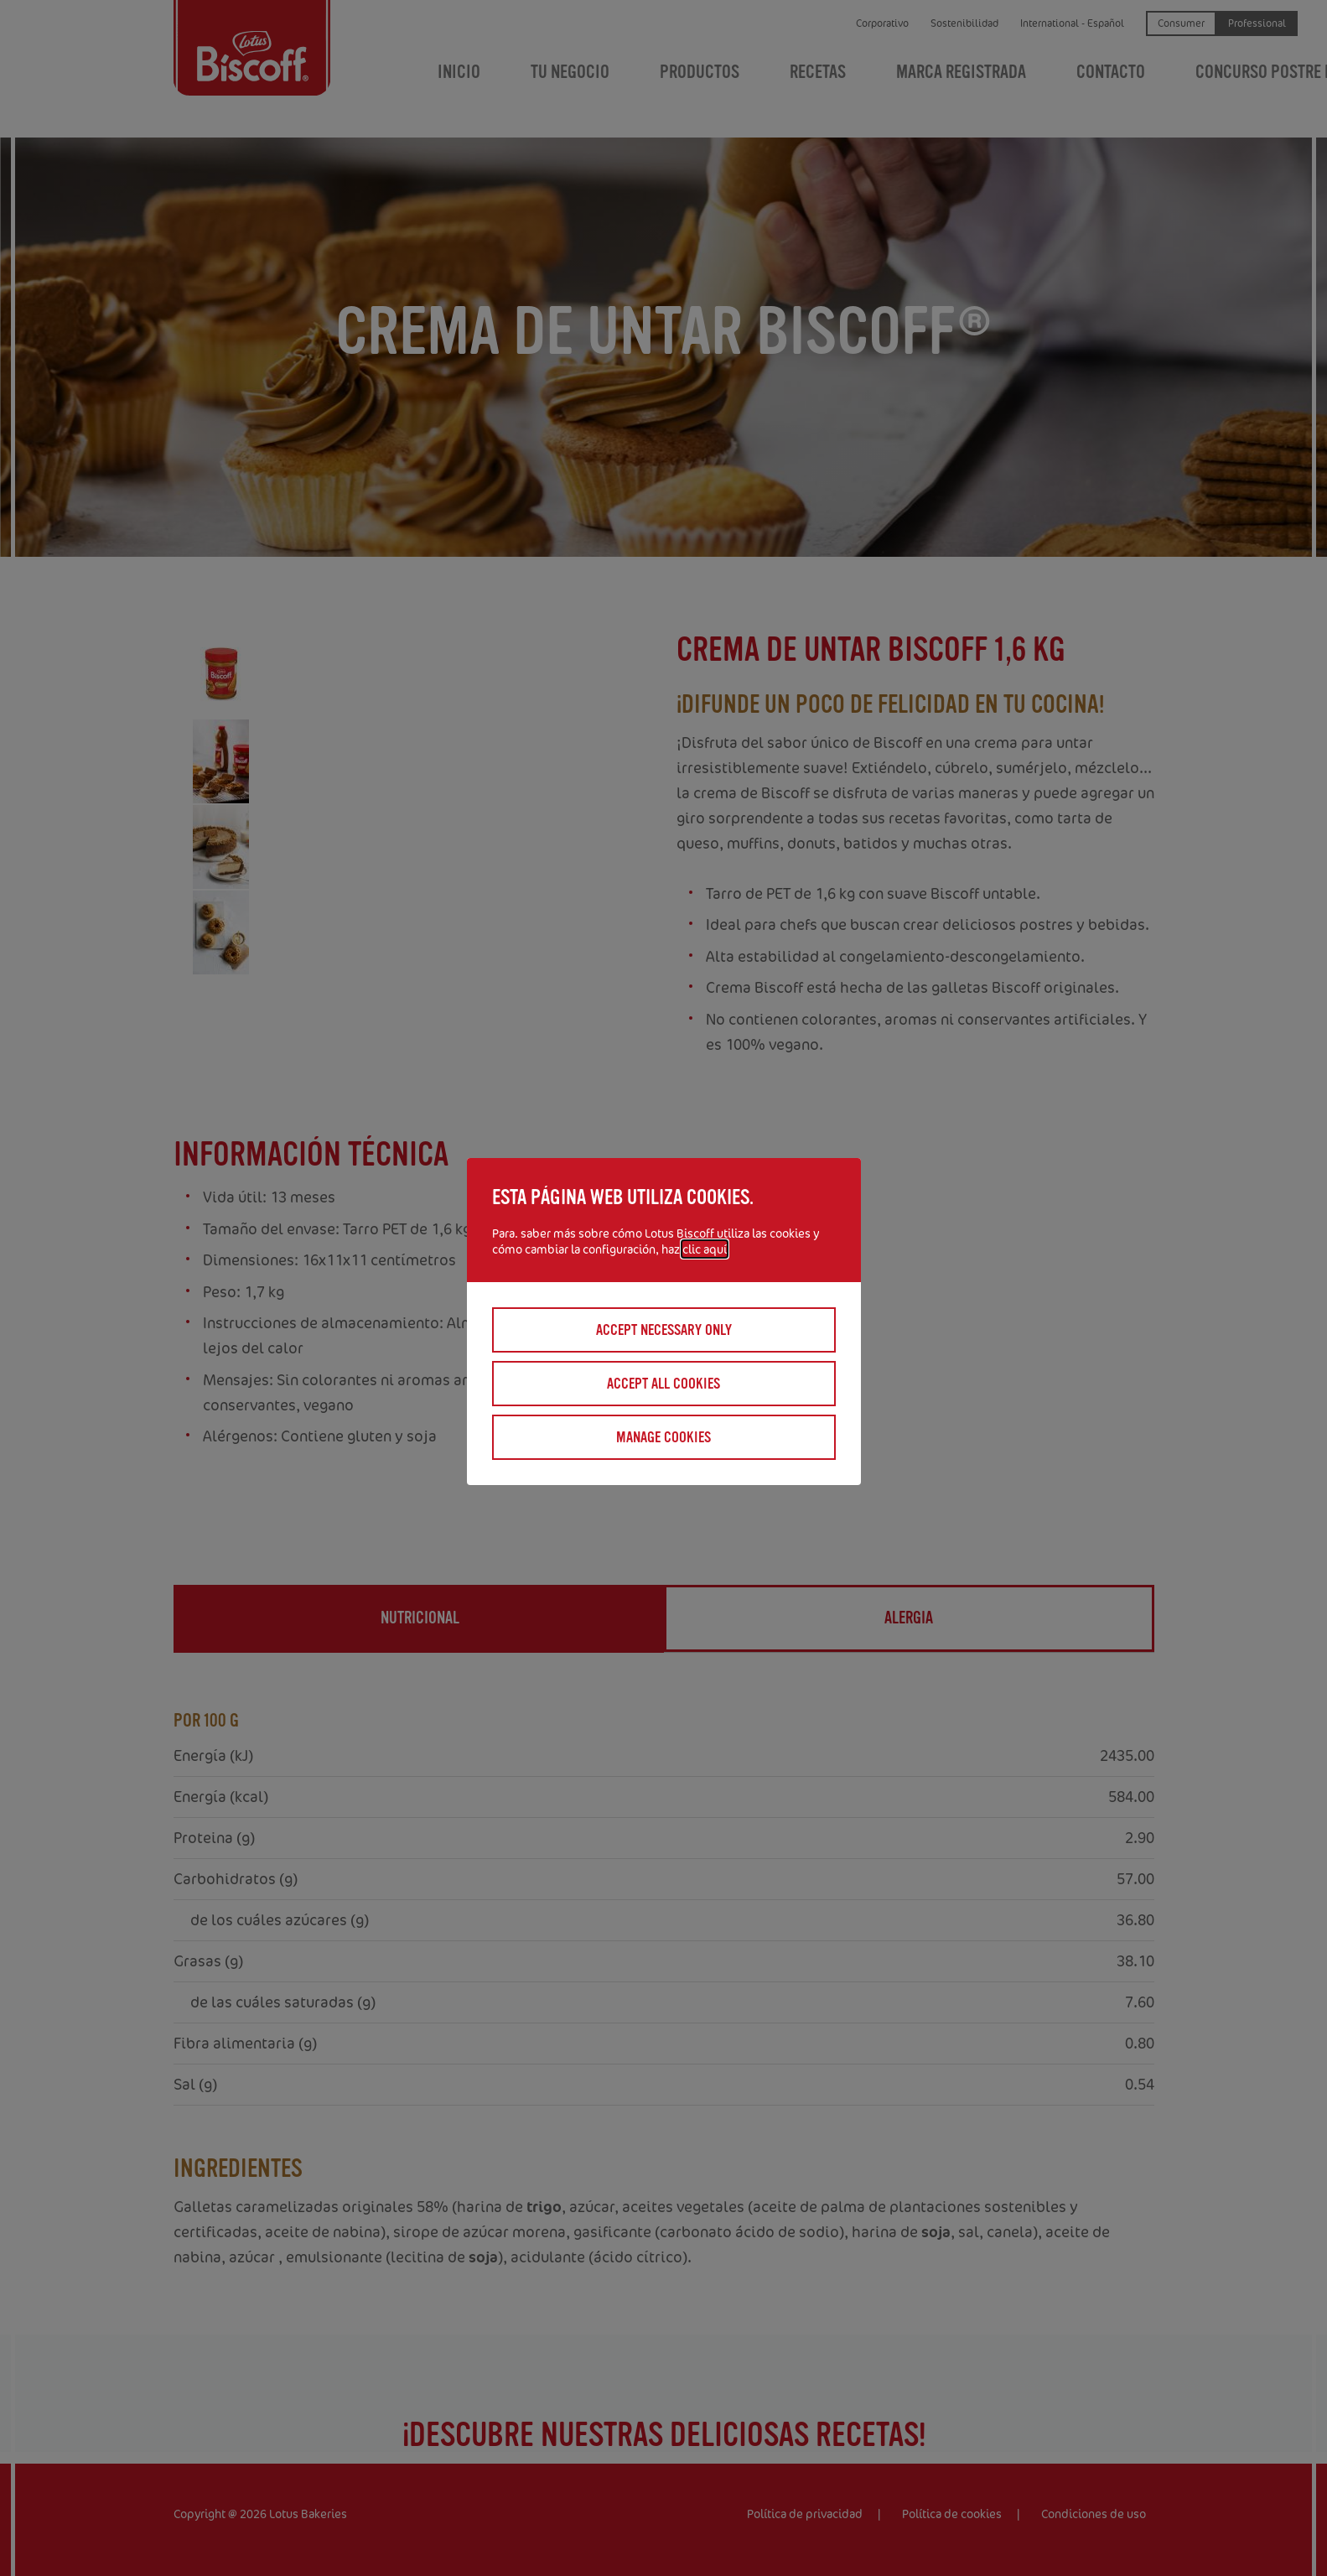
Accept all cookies (663, 1383)
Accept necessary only (664, 1330)
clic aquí (704, 1249)
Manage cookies (663, 1437)
